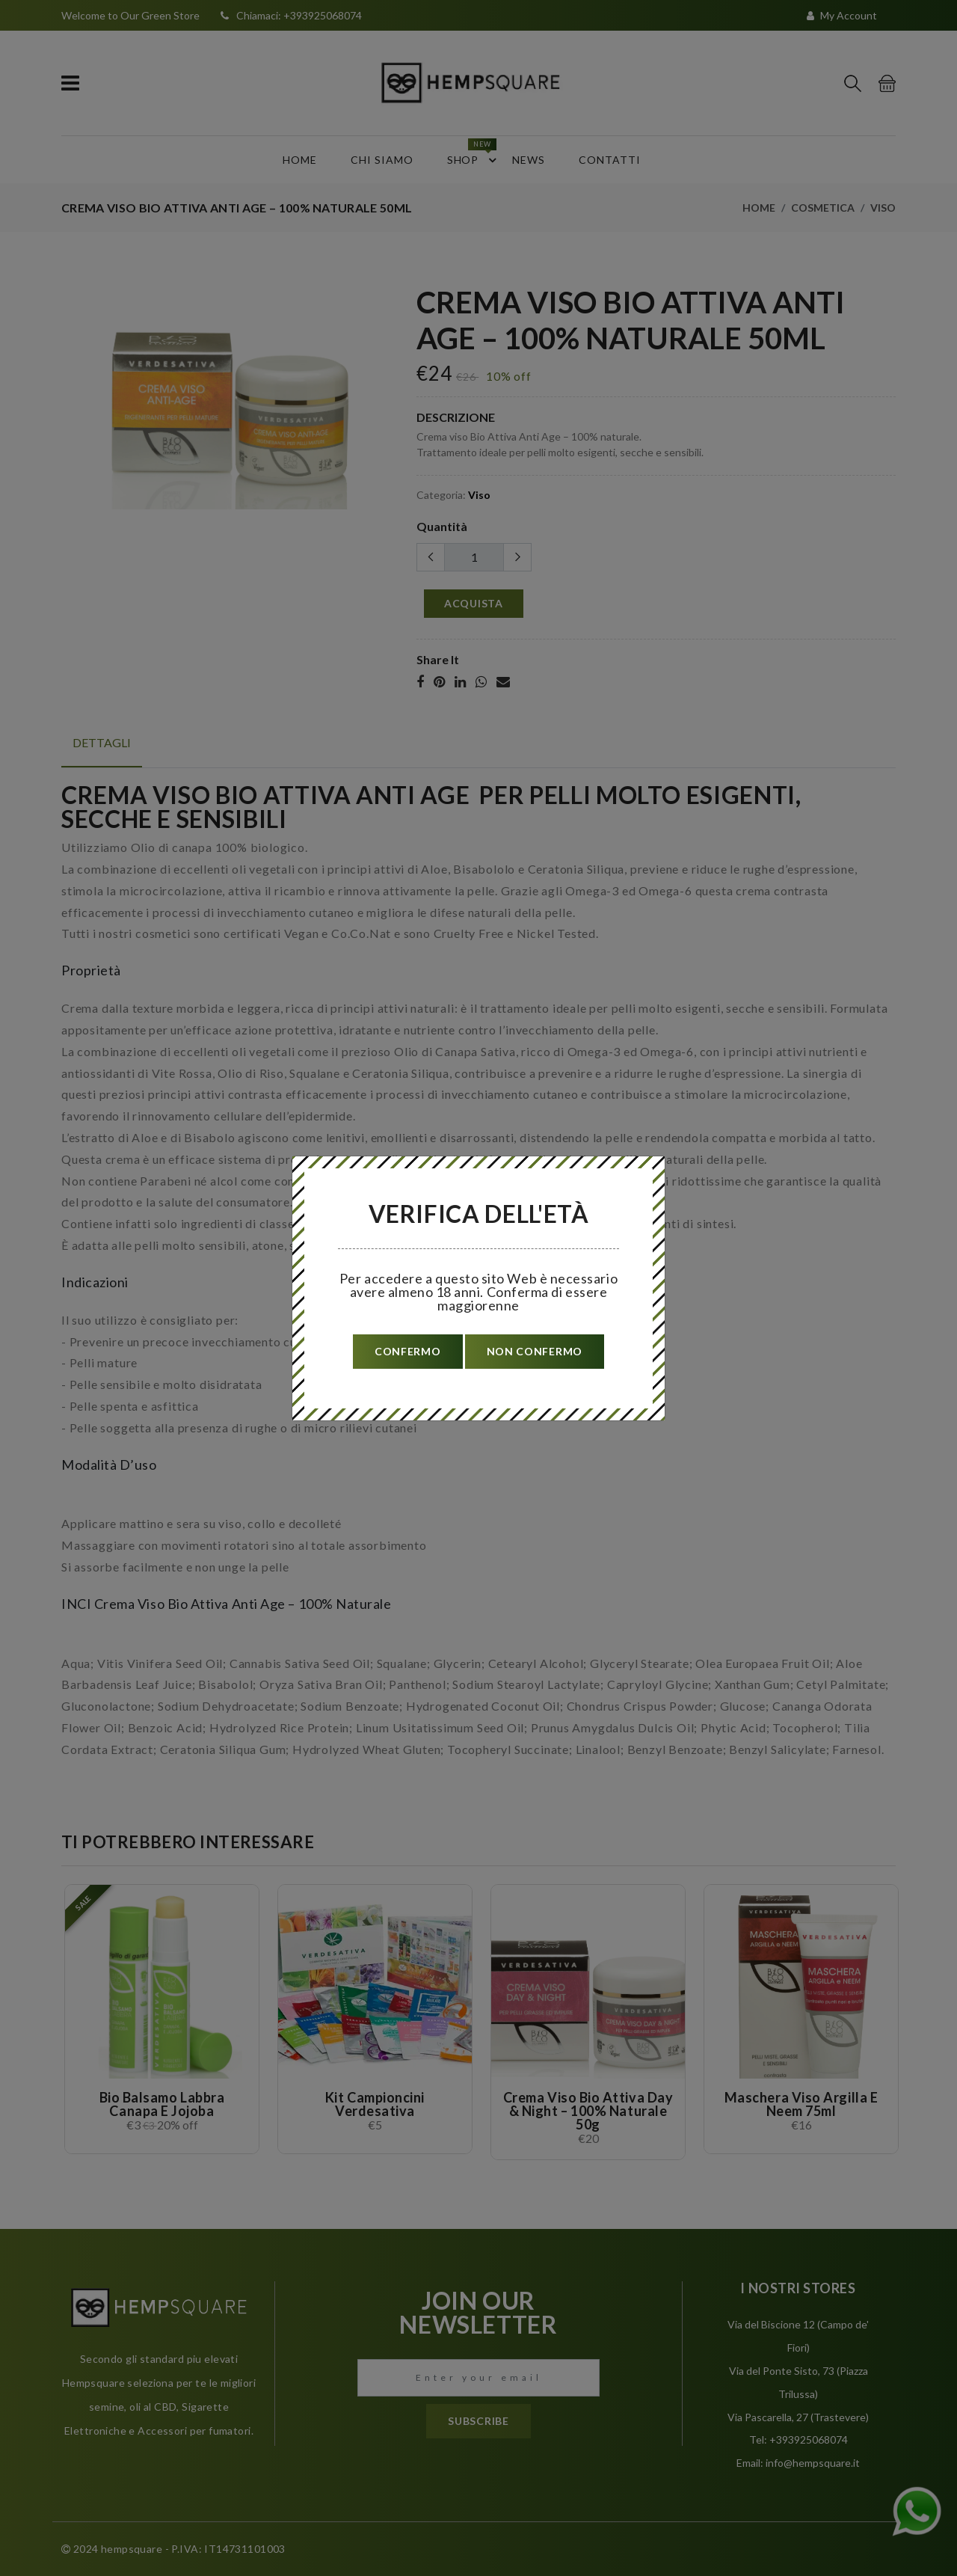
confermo (408, 1351)
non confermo (534, 1351)
